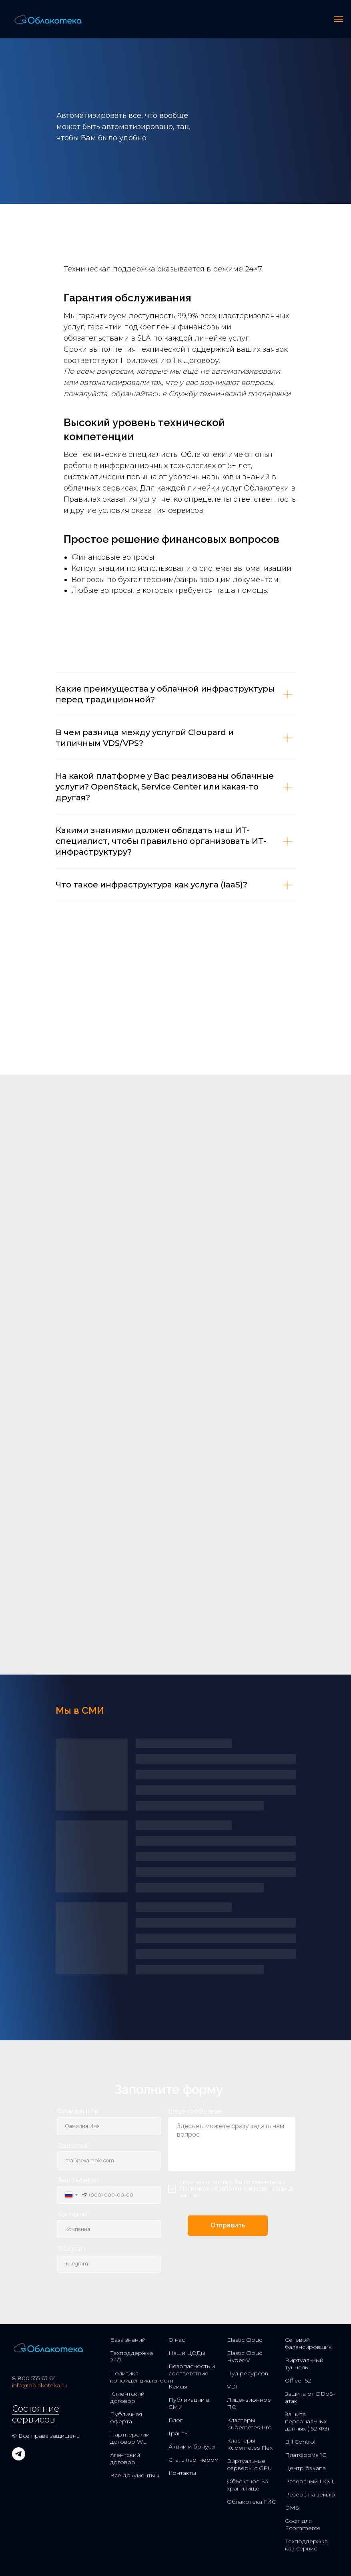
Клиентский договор (127, 2397)
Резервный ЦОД (309, 2481)
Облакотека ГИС (251, 2501)
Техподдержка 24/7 (131, 2356)
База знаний (128, 2339)
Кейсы (177, 2386)
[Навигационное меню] (338, 19)
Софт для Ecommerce (303, 2524)
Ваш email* (73, 2145)
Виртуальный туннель (304, 2364)
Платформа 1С (305, 2454)
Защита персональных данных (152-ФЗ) (307, 2421)
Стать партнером (193, 2459)
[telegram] (18, 2458)
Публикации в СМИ (188, 2403)
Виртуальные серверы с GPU (249, 2464)
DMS (292, 2507)
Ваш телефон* (78, 2180)
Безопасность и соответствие (191, 2370)
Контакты (182, 2472)
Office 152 (298, 2380)
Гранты (178, 2433)
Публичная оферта (126, 2418)
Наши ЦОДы (186, 2353)
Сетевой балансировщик (308, 2343)
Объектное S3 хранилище (247, 2485)
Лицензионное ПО (249, 2403)
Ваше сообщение (195, 2111)
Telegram (71, 2249)
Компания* (73, 2214)
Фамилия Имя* (78, 2111)
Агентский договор (125, 2458)
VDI (232, 2386)
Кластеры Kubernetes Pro (249, 2423)
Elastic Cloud (245, 2339)
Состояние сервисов (35, 2414)
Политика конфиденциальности (141, 2377)
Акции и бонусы (191, 2446)
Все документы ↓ (135, 2475)
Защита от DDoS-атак (310, 2397)
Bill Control (300, 2441)
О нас (176, 2339)
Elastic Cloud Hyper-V (245, 2356)
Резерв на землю (310, 2494)
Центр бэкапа (305, 2468)
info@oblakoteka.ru (39, 2385)
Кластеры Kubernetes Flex (250, 2444)
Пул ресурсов (247, 2373)
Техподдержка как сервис (306, 2545)
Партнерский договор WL (130, 2438)
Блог (175, 2420)
